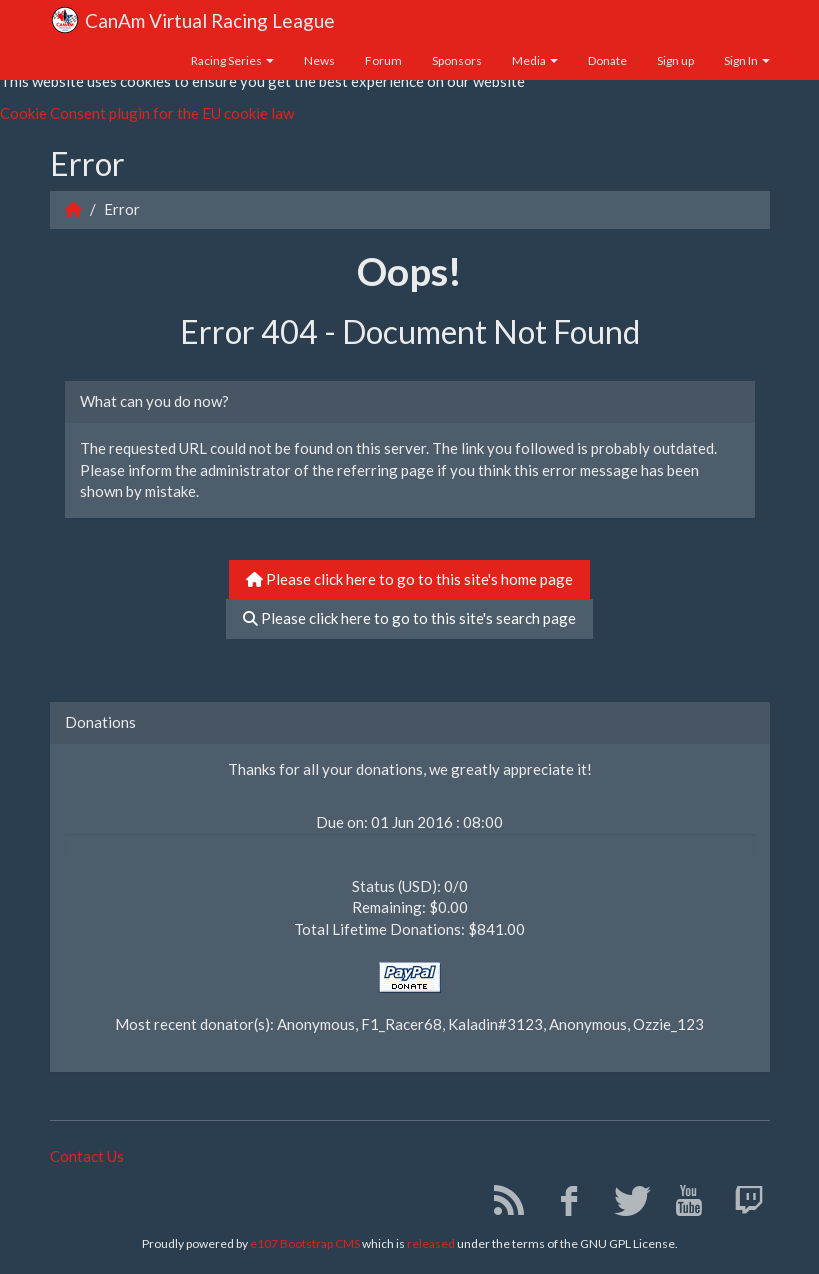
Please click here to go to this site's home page (409, 579)
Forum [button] (383, 60)
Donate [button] (607, 60)
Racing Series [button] (232, 60)
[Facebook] (561, 1205)
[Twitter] (621, 1205)
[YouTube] (681, 1205)
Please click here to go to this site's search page (409, 618)
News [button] (319, 60)
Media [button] (535, 60)
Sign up (675, 60)
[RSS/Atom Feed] (501, 1205)
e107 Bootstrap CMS (305, 1243)
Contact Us (87, 1156)
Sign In (747, 60)
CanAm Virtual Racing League (192, 22)
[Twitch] (741, 1205)
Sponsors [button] (457, 60)
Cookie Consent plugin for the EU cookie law (147, 113)
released (431, 1243)
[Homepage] (73, 209)
